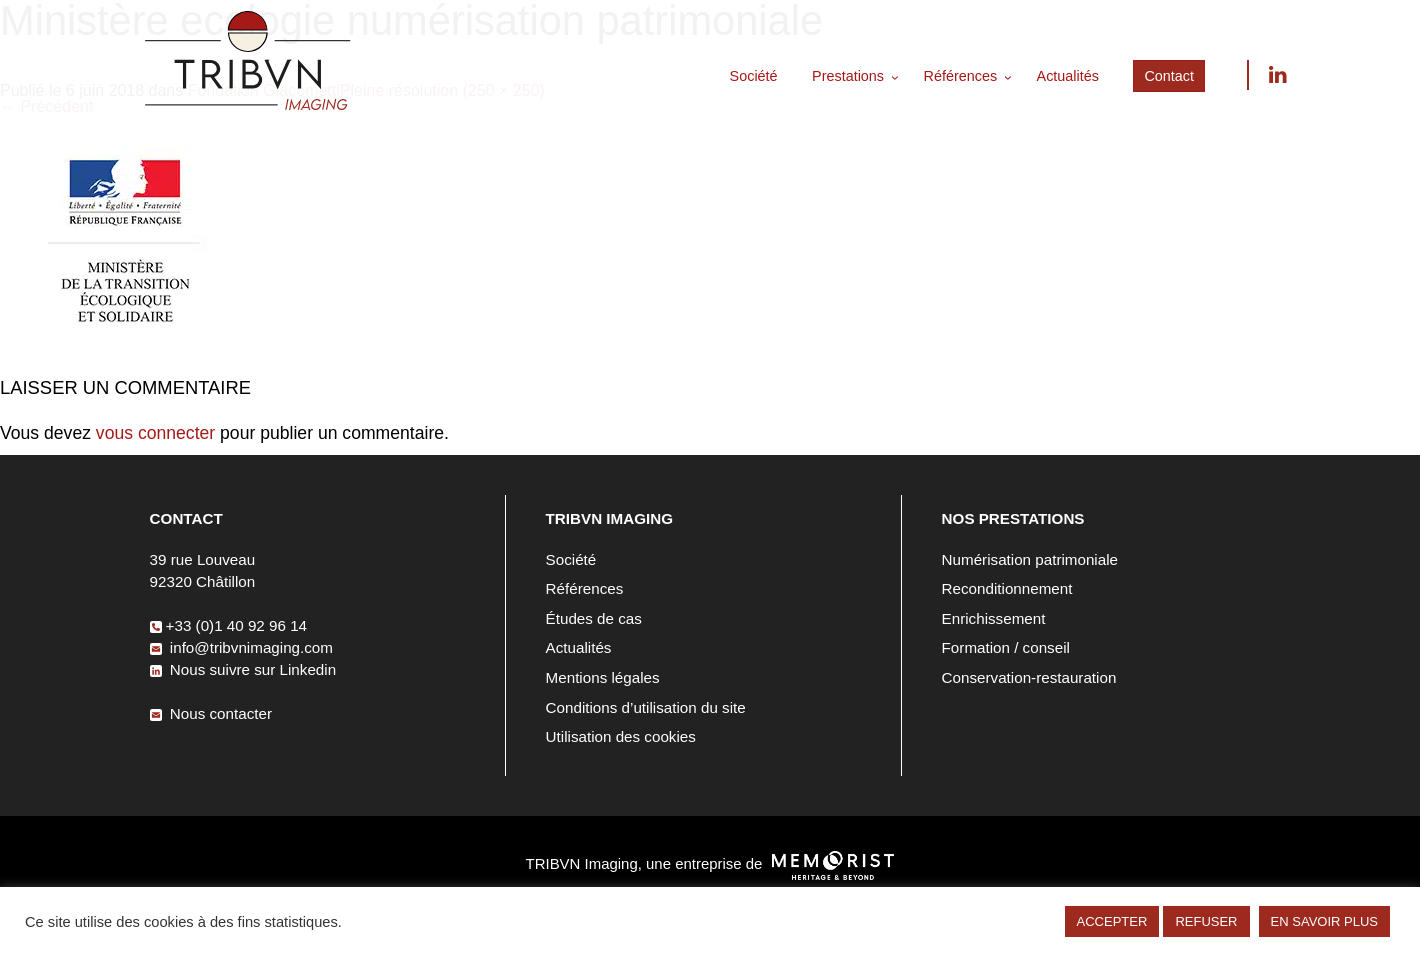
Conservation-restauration (1029, 677)
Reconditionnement (1007, 588)
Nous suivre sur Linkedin (1277, 75)
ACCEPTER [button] (1112, 921)
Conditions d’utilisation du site (646, 707)
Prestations (848, 76)
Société (754, 76)
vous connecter (155, 433)
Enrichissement (994, 618)
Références (961, 76)
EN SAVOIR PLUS (1324, 921)
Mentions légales (603, 677)
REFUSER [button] (1206, 921)
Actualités (1068, 76)
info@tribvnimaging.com (241, 647)
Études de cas (594, 618)
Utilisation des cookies (621, 736)
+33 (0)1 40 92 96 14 (228, 625)
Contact (1169, 76)
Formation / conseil (1006, 647)
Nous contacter (211, 713)
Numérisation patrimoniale (1030, 559)
